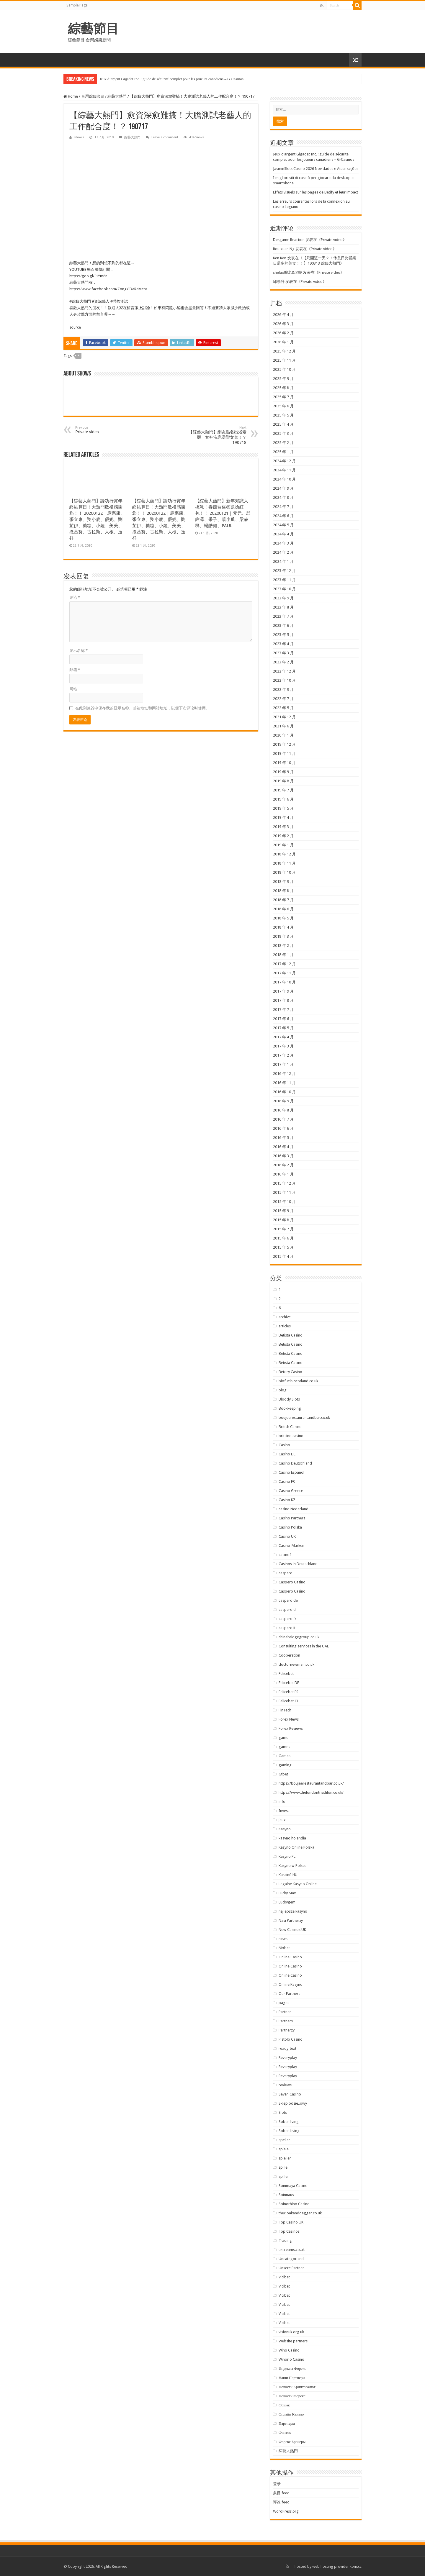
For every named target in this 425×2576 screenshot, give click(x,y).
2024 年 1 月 (283, 561)
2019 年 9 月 (283, 772)
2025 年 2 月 (283, 442)
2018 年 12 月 (284, 854)
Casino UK (287, 1536)
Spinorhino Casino (294, 2204)
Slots (283, 2112)
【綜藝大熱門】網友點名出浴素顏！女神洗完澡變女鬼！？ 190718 (216, 435)
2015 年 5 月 (283, 1247)
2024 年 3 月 (283, 543)
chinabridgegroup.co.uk (299, 1637)
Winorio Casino (291, 2359)
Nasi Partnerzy (291, 1920)
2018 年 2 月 (283, 945)
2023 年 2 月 (283, 662)
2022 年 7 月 (283, 698)
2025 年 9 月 (283, 378)
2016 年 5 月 (283, 1137)
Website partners (293, 2341)
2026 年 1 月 (283, 342)
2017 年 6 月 (283, 1018)
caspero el (287, 1609)
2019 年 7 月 (283, 790)
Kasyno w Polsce (292, 1865)
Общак (284, 2405)
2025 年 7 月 (283, 397)
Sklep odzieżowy (293, 2103)
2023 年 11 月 (284, 580)
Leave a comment (164, 137)
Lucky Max (287, 1893)
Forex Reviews (291, 1728)
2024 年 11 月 (284, 470)
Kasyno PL (287, 1856)
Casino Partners (292, 1518)
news (283, 1938)
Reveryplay (288, 2057)
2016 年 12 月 (284, 1073)
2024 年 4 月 (283, 534)
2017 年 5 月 (283, 1028)
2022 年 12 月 (284, 671)
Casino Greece (291, 1490)
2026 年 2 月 (283, 333)
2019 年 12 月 (284, 744)
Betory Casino (290, 1372)
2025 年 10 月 (284, 369)
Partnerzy (287, 2030)
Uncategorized (291, 2259)
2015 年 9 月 (283, 1211)
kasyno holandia (292, 1838)
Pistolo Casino (291, 2039)
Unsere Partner (291, 2268)
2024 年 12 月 (284, 461)
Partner (285, 2012)
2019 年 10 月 (284, 762)
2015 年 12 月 (284, 1183)
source (75, 327)
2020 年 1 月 (283, 735)
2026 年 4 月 (283, 314)
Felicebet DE (289, 1682)
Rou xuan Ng (284, 249)
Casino (284, 1445)
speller (284, 2140)
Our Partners (289, 1993)
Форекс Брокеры (292, 2441)
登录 (277, 2484)
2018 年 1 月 (283, 954)
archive (285, 1317)
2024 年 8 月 (283, 497)
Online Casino (290, 1957)
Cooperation (289, 1655)
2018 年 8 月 (283, 890)
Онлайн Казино (291, 2414)
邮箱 (74, 670)
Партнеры (287, 2423)
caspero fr (287, 1618)
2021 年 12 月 (284, 717)
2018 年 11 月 (284, 863)
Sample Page (76, 5)
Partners (286, 2021)
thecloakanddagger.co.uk (300, 2213)
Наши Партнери (292, 2377)
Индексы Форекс (292, 2368)
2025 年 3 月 (283, 433)
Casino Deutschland (295, 1463)
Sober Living (289, 2131)
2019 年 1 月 (283, 845)
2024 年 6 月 (283, 516)
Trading (285, 2240)
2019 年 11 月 (284, 753)
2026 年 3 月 (283, 324)
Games (284, 1756)
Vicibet (284, 2277)
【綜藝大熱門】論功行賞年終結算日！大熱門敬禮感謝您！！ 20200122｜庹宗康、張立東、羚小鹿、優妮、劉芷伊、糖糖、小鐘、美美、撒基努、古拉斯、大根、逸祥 (97, 519)
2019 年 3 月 (283, 826)
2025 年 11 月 (284, 360)
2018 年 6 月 (283, 909)
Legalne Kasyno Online (298, 1884)
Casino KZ (287, 1500)
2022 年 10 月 (284, 680)
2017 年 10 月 (284, 982)
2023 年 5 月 (283, 634)
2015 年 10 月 (284, 1201)
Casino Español (291, 1472)
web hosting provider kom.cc (337, 2566)
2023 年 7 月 (283, 616)
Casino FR (287, 1481)
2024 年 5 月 (283, 525)
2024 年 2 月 (283, 552)
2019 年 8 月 (283, 781)
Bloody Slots (289, 1399)
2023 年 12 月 (284, 570)
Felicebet (286, 1673)
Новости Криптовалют (297, 2387)
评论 (74, 597)
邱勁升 (279, 281)
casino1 (285, 1554)
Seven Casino (290, 2094)
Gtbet (283, 1774)
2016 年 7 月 (283, 1119)
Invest (284, 1810)
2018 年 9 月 (283, 881)
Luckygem (287, 1902)
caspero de (288, 1600)
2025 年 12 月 (284, 351)
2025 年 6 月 (283, 406)
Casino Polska (290, 1527)
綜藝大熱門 (117, 96)
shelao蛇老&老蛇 (287, 272)
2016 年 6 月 (283, 1128)
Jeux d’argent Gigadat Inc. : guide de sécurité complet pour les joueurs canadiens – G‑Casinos (171, 79)
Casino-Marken (291, 1545)
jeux (282, 1820)
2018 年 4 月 (283, 927)
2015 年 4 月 (283, 1256)
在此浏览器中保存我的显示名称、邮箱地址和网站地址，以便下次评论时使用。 (142, 708)
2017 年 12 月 (284, 964)
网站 (73, 689)
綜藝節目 (93, 29)
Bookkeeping (290, 1408)
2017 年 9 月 (283, 991)
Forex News (289, 1719)
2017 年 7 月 (283, 1009)
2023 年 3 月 (283, 653)
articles (285, 1326)
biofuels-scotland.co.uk (298, 1381)
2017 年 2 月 (283, 1055)
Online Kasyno (291, 1984)
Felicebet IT (288, 1701)
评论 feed (281, 2502)
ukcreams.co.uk (292, 2249)
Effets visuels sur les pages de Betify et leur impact (315, 192)
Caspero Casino (292, 1582)
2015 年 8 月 (283, 1220)
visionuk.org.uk (291, 2332)
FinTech (285, 1710)
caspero (285, 1573)
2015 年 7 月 (283, 1229)
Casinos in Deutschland (298, 1564)
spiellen (285, 2158)
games (284, 1746)
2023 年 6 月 (283, 625)
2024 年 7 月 (283, 506)
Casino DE (287, 1454)
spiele (284, 2149)
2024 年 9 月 (283, 488)
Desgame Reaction (289, 239)
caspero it (287, 1628)
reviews (285, 2085)
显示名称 (78, 650)
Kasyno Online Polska (296, 1847)
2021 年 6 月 (283, 726)
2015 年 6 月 (283, 1238)
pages (284, 2003)
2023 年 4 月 (283, 644)
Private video (332, 239)
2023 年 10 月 (284, 589)
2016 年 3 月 (283, 1156)
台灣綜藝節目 (92, 96)
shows (79, 137)
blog (283, 1390)
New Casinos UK (292, 1929)
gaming (285, 1765)
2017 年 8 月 (283, 1000)
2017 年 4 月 (283, 1037)
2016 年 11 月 (284, 1082)
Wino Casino (289, 2350)
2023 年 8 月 (283, 607)
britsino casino (291, 1436)
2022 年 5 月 (283, 708)
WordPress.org (286, 2511)
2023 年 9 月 (283, 598)
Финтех (285, 2432)
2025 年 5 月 (283, 415)
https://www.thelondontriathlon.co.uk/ (311, 1792)
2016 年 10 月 (284, 1092)
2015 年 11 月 (284, 1192)
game (283, 1737)
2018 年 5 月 (283, 918)
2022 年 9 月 (283, 689)
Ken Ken (279, 258)
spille (283, 2167)
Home (70, 96)
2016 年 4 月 (283, 1146)
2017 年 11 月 (284, 973)
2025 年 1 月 (283, 452)
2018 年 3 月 (283, 936)
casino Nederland (293, 1509)
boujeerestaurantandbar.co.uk (304, 1417)
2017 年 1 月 (283, 1064)
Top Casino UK (291, 2222)
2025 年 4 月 (283, 424)
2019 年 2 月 (283, 836)
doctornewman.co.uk (296, 1664)
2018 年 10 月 (284, 872)
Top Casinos (289, 2231)
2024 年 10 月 (284, 479)
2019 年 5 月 (283, 808)
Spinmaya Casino (293, 2185)
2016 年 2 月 (283, 1165)
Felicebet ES (288, 1692)
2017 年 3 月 (283, 1046)
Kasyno (285, 1829)
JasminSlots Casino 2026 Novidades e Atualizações (315, 168)
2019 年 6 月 (283, 799)
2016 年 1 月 (283, 1174)
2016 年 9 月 (283, 1101)
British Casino (290, 1426)
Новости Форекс (292, 2396)
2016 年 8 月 (283, 1110)
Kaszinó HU (288, 1874)
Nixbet (284, 1948)
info (282, 1801)
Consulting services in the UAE (304, 1646)
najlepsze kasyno (293, 1911)
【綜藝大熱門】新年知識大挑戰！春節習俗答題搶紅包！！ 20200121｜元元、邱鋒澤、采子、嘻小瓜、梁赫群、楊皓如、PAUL (223, 513)
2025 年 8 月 (283, 388)
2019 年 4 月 (283, 817)
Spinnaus (286, 2195)
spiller (284, 2176)
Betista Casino (291, 1335)
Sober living (289, 2121)
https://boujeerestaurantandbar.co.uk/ (311, 1783)
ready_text (287, 2048)
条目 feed (281, 2493)
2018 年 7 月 (283, 900)
